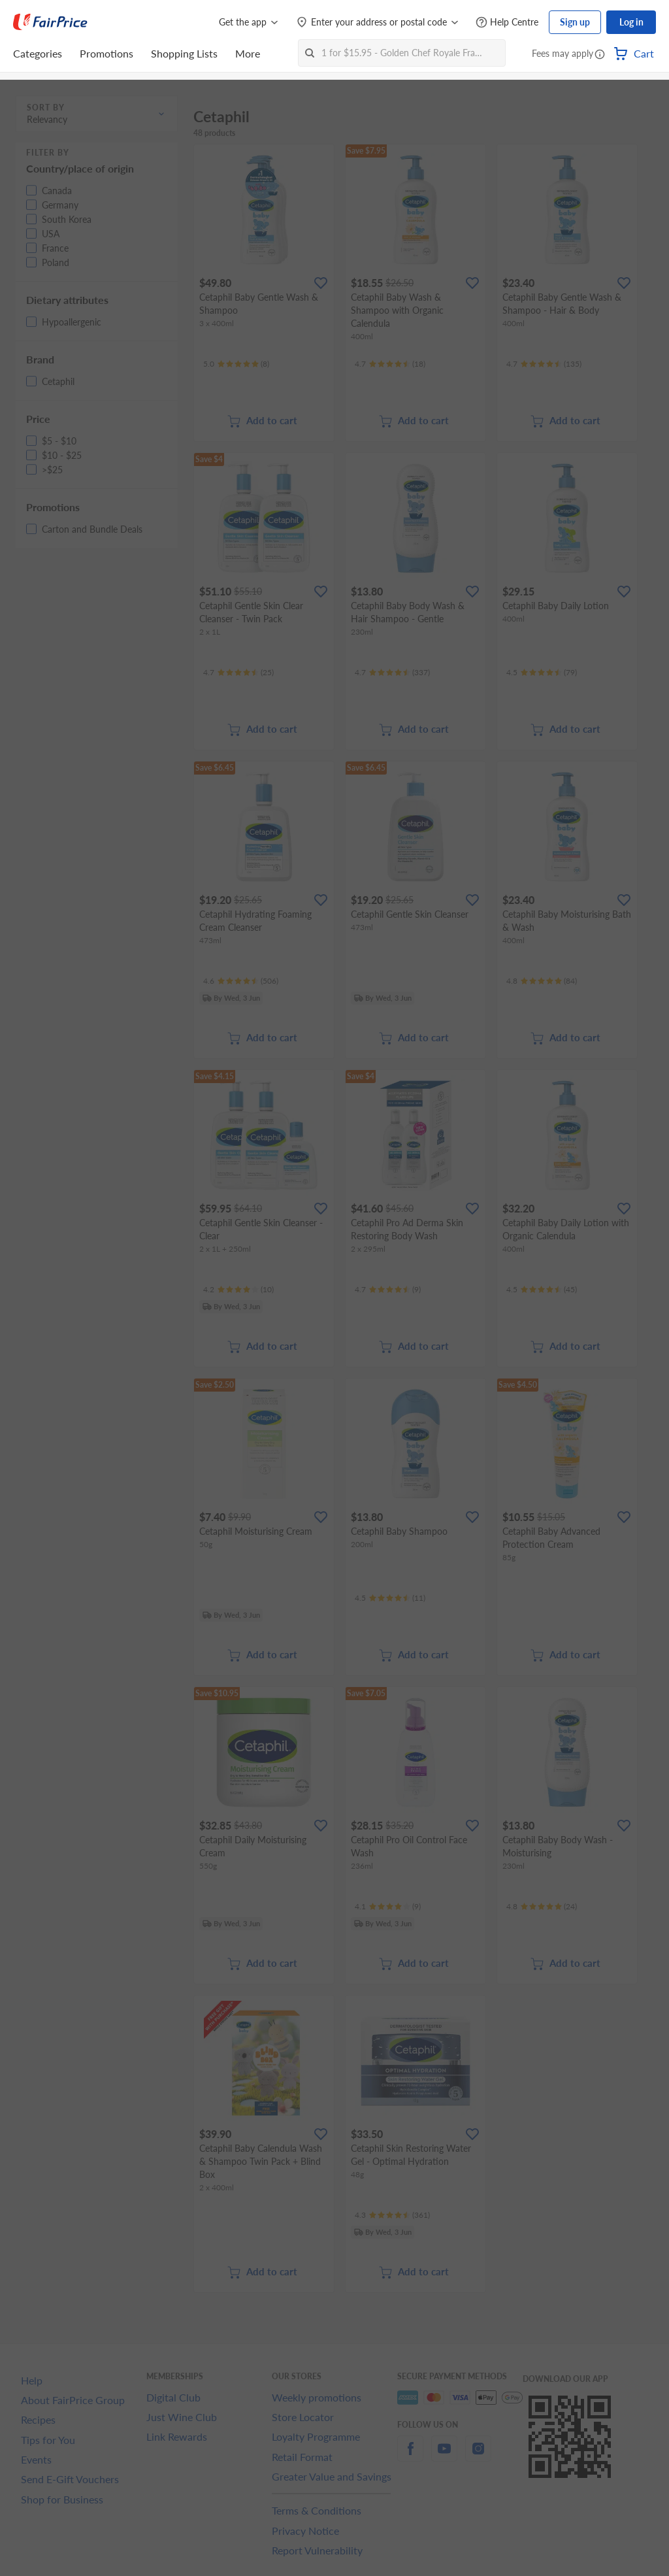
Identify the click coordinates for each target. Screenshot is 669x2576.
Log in (631, 21)
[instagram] (478, 2456)
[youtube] (444, 2456)
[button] (600, 55)
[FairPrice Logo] (50, 22)
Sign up (575, 21)
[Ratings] (236, 364)
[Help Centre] (507, 22)
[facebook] (410, 2456)
